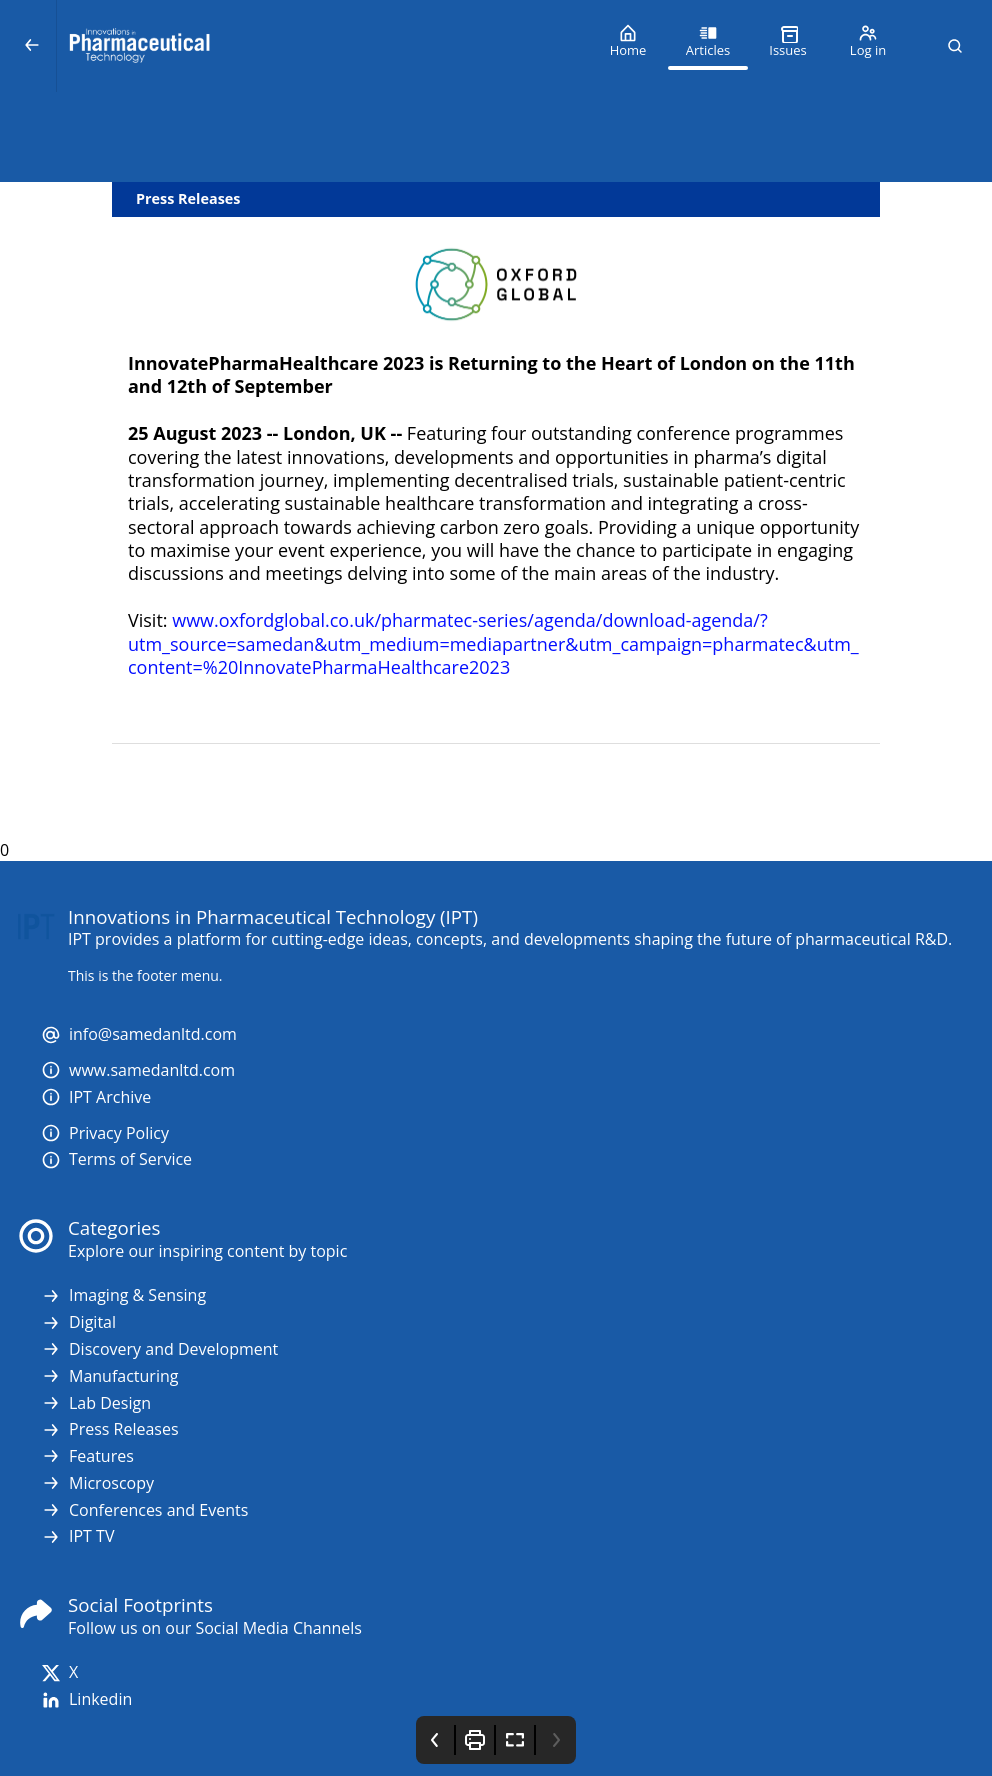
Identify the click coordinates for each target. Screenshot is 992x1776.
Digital (78, 1322)
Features (87, 1456)
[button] (955, 46)
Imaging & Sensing (123, 1295)
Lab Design (96, 1403)
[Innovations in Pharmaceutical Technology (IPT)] (322, 46)
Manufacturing (109, 1376)
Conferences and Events (144, 1510)
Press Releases (110, 1429)
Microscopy (97, 1483)
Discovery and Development (159, 1349)
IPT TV (77, 1536)
